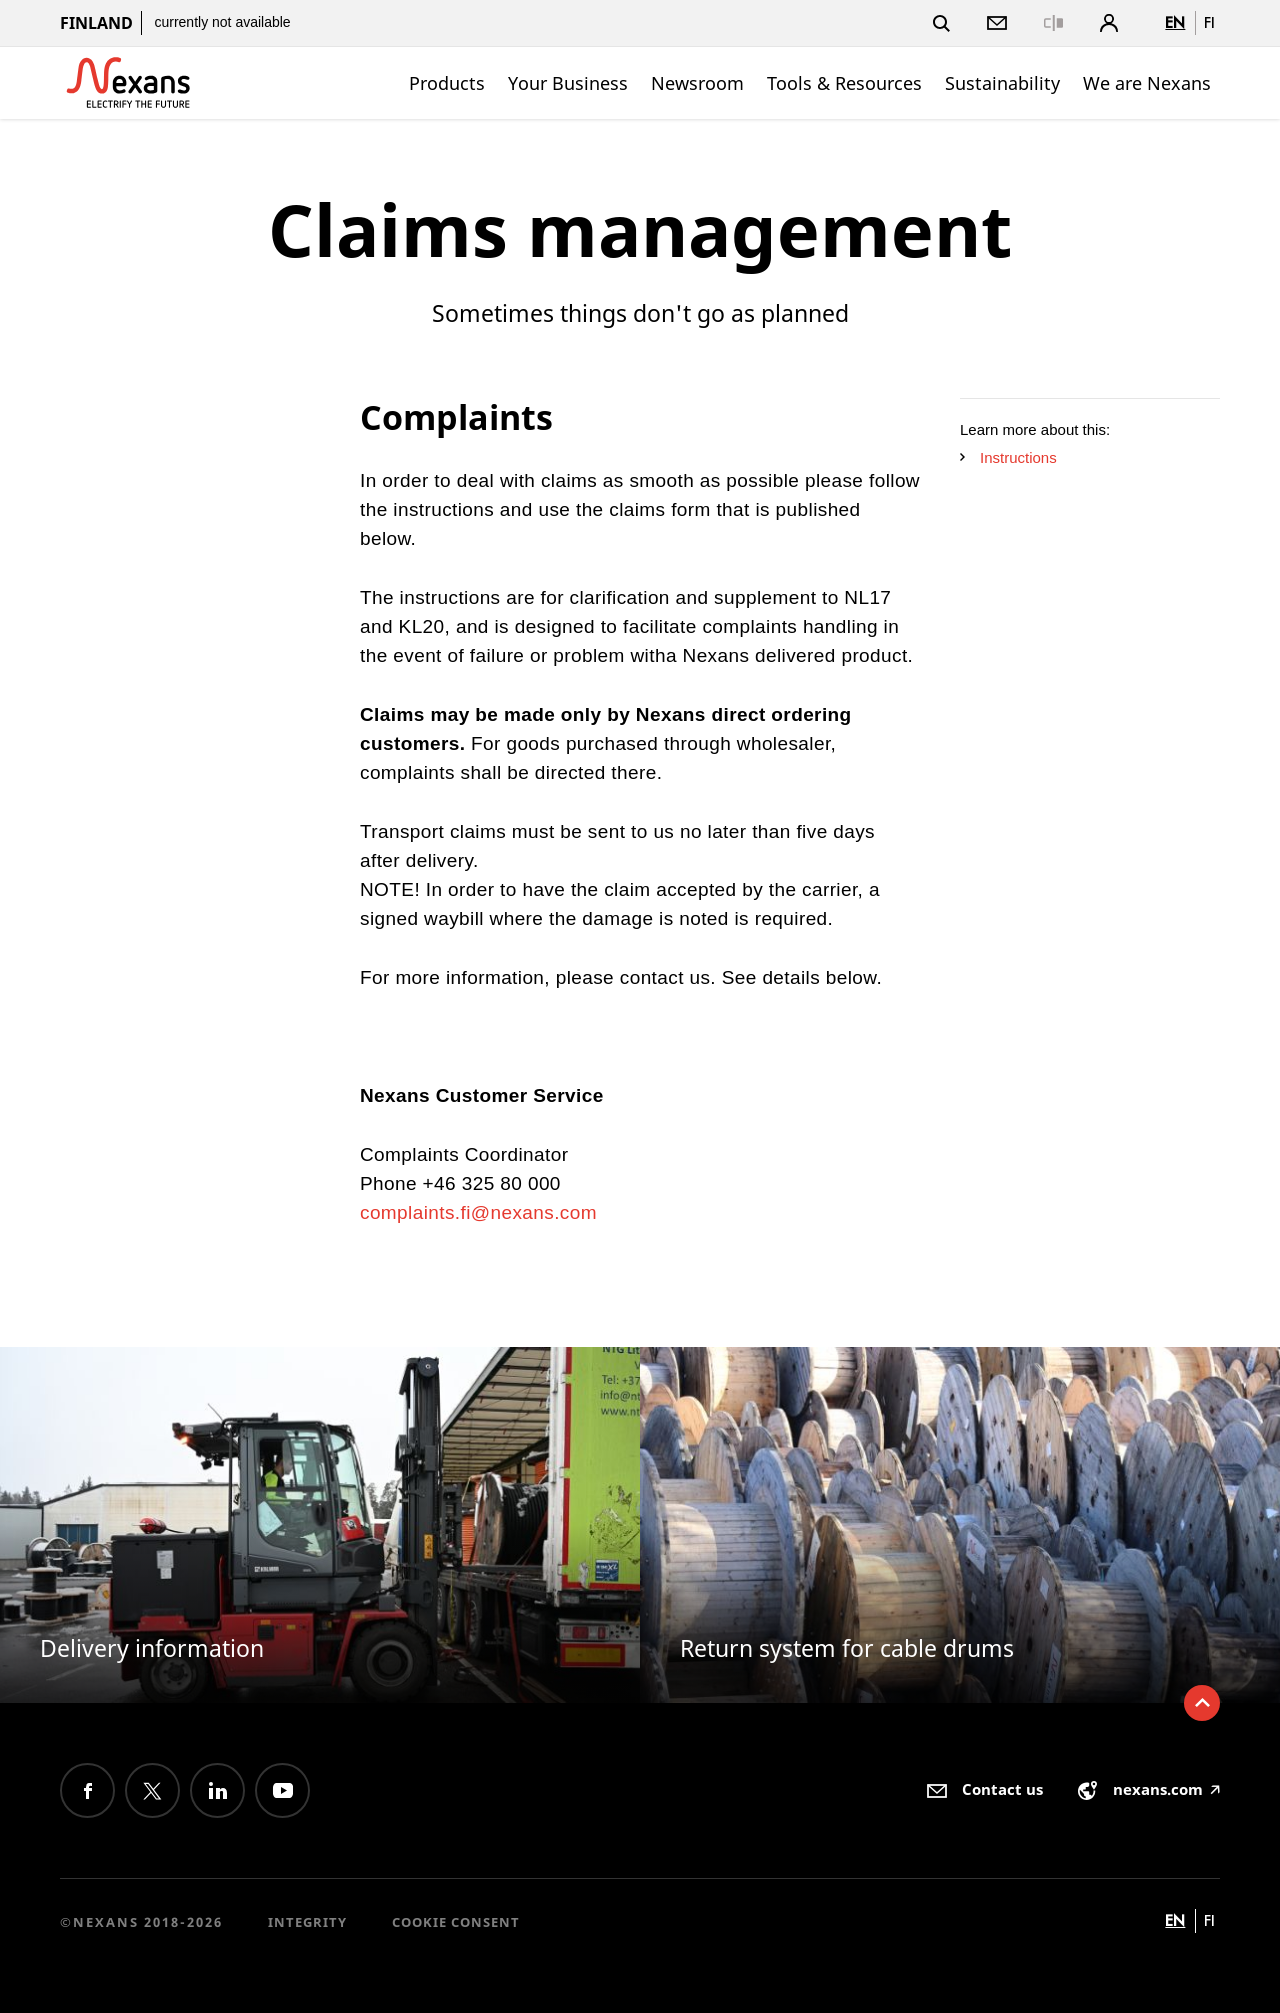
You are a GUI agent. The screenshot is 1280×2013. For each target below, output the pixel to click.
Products (447, 83)
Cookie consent (456, 1922)
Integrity (307, 1922)
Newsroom (697, 83)
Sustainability (1002, 83)
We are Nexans (1147, 83)
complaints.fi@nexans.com (478, 1212)
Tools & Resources (844, 83)
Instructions (1008, 457)
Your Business (568, 83)
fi (1209, 22)
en (1175, 22)
